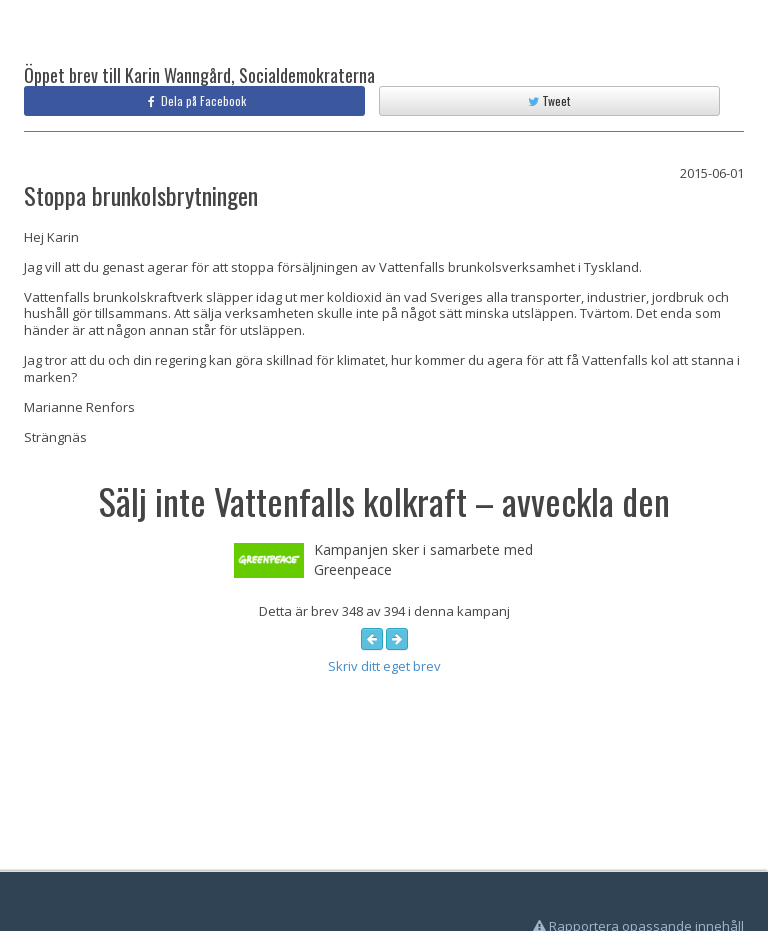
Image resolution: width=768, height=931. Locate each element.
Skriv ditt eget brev (384, 666)
